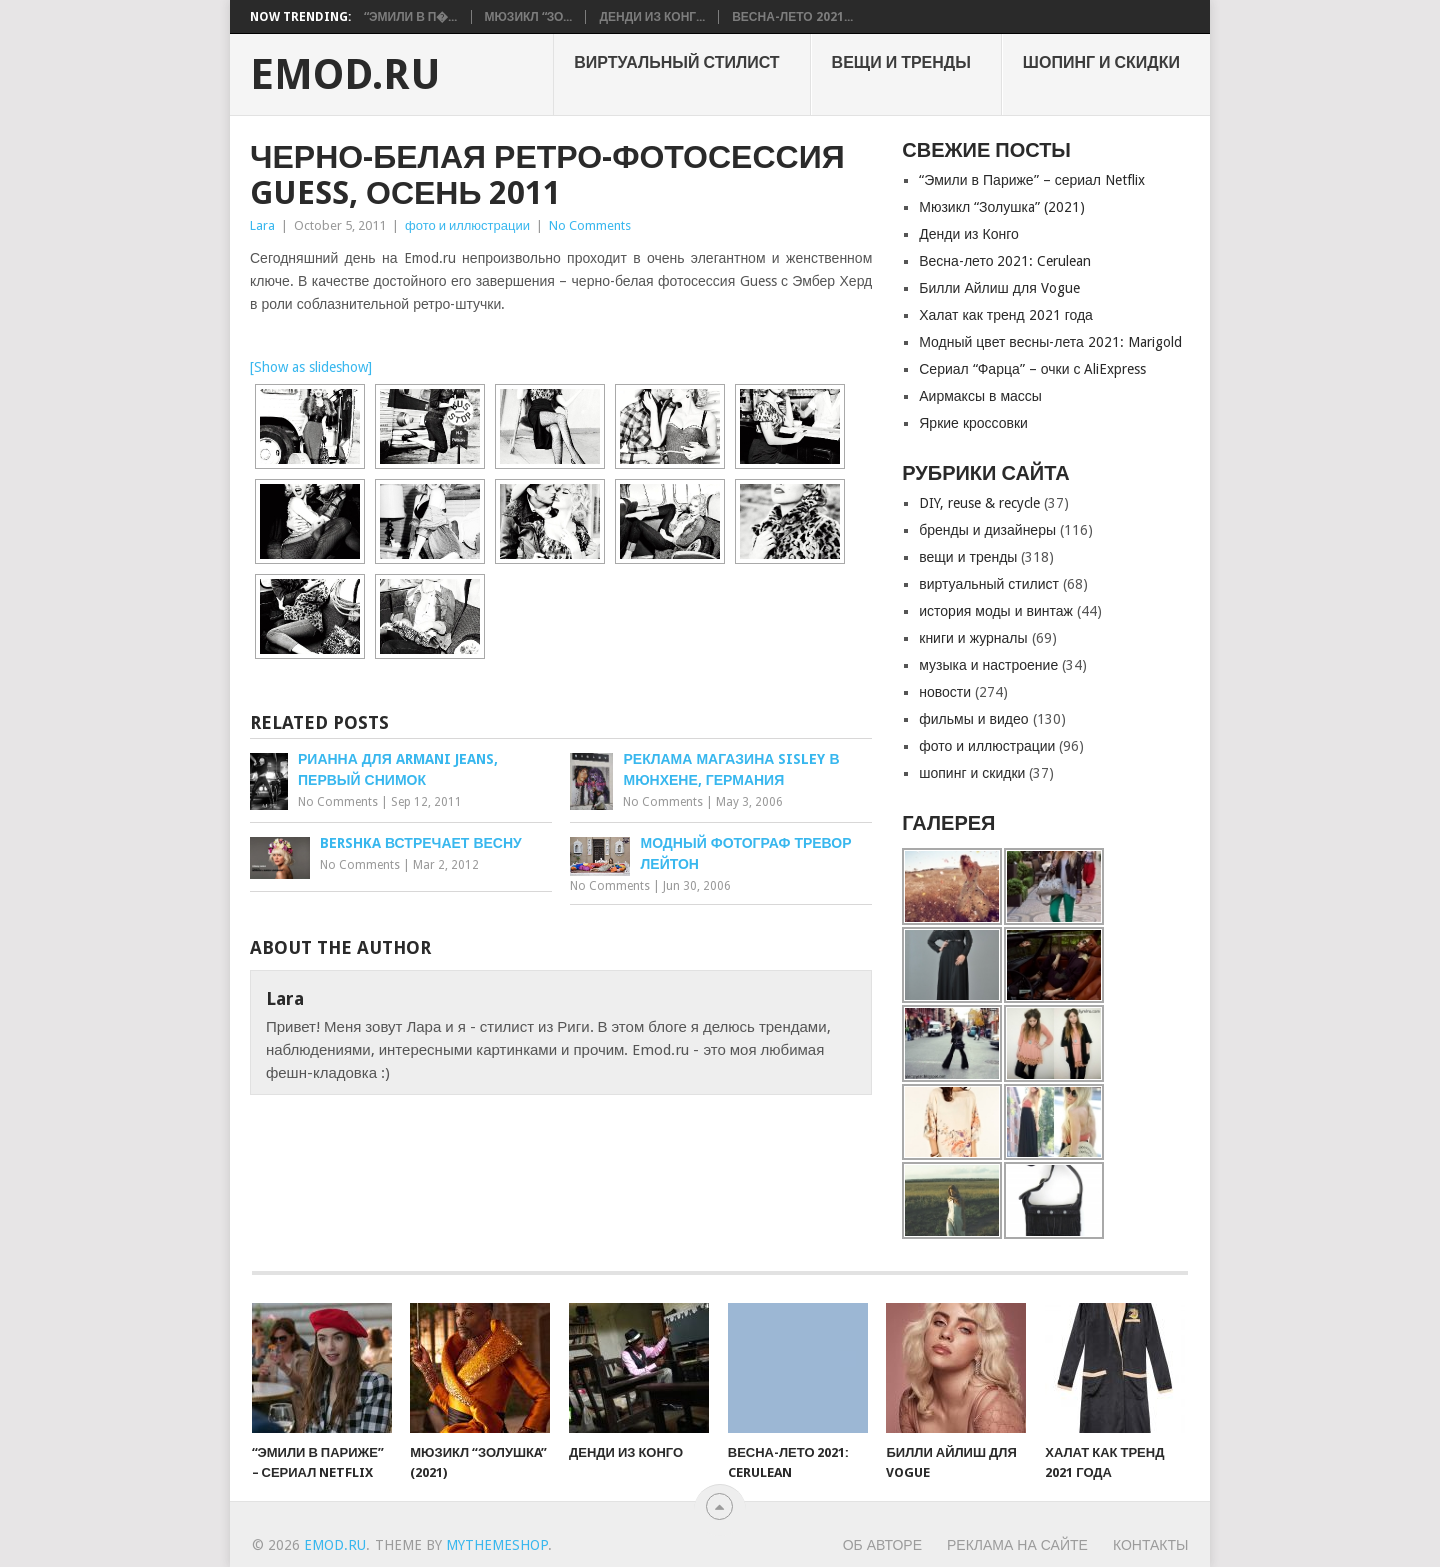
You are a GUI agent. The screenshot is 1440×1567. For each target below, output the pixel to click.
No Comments (590, 225)
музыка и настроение (988, 665)
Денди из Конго (969, 234)
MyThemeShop (497, 1545)
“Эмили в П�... (411, 17)
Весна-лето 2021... (792, 17)
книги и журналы (973, 638)
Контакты (1151, 1545)
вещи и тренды (901, 62)
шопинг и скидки (1101, 62)
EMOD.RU (345, 75)
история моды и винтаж (996, 611)
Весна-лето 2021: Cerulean (1005, 261)
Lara (262, 225)
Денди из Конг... (652, 17)
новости (945, 692)
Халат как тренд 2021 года (1006, 315)
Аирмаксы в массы (980, 396)
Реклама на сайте (1017, 1545)
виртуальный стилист (676, 62)
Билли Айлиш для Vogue (999, 288)
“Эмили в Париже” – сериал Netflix (1032, 180)
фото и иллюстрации (467, 225)
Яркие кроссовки (973, 423)
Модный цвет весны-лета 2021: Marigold (1050, 342)
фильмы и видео (973, 719)
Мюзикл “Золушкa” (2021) (1001, 207)
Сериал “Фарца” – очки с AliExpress (1032, 369)
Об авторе (882, 1545)
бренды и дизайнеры (987, 530)
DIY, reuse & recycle (979, 503)
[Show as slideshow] (311, 367)
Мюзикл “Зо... (529, 17)
